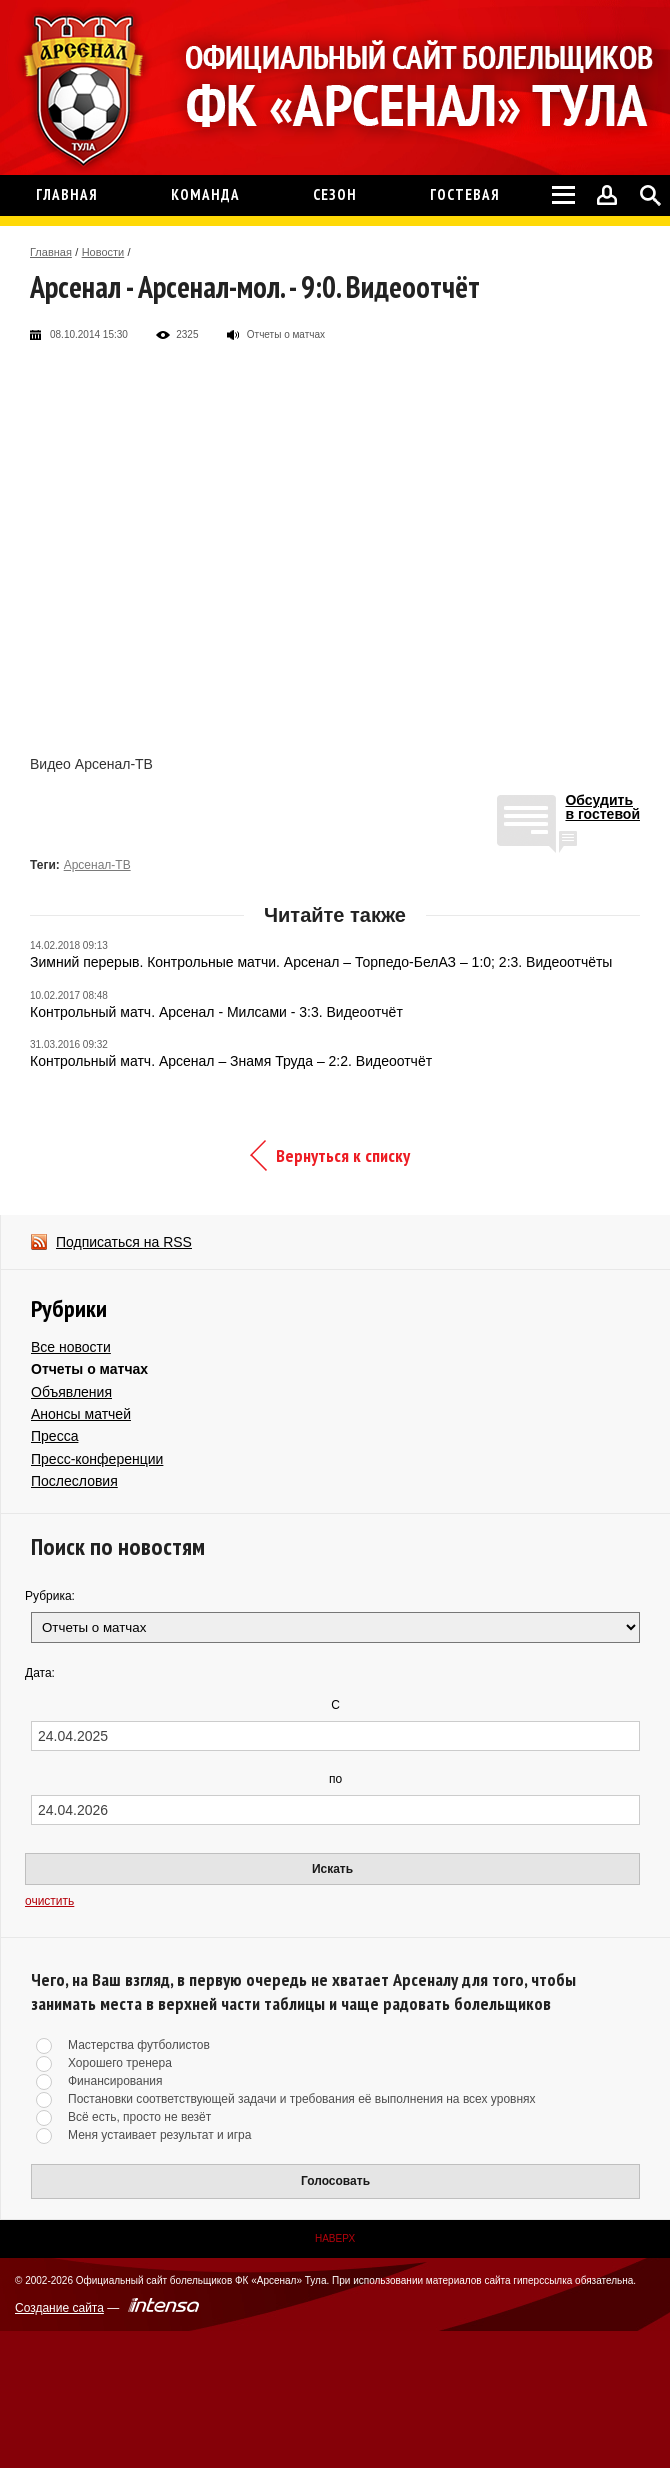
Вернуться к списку (343, 1155)
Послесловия (74, 1481)
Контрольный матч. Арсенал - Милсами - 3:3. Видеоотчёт (216, 1012)
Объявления (71, 1392)
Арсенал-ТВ (97, 865)
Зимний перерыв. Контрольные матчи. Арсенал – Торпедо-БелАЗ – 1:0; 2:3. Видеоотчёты (321, 962)
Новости (103, 252)
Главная (51, 252)
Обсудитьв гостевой (602, 807)
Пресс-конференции (97, 1459)
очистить (49, 1901)
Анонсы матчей (81, 1414)
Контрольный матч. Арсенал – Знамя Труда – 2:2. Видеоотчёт (231, 1061)
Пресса (54, 1436)
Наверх (335, 2238)
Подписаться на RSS (124, 1242)
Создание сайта (59, 2308)
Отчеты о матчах (89, 1369)
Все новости (71, 1347)
